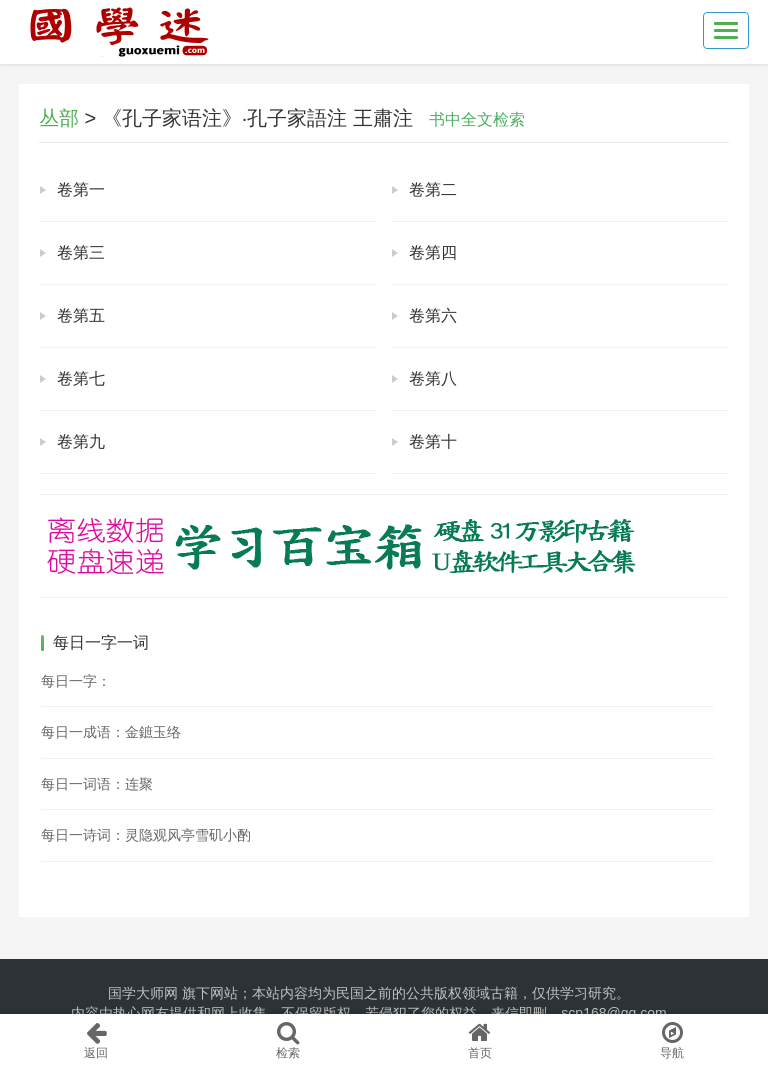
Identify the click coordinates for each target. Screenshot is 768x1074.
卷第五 (81, 315)
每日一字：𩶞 (76, 681)
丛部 (59, 118)
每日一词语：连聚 (97, 784)
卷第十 (433, 441)
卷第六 (433, 315)
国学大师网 (143, 993)
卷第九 (81, 441)
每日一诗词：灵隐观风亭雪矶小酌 (146, 835)
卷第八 (433, 378)
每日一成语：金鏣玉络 (111, 732)
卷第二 (433, 189)
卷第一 (81, 189)
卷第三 (81, 252)
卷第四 (433, 252)
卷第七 (81, 378)
